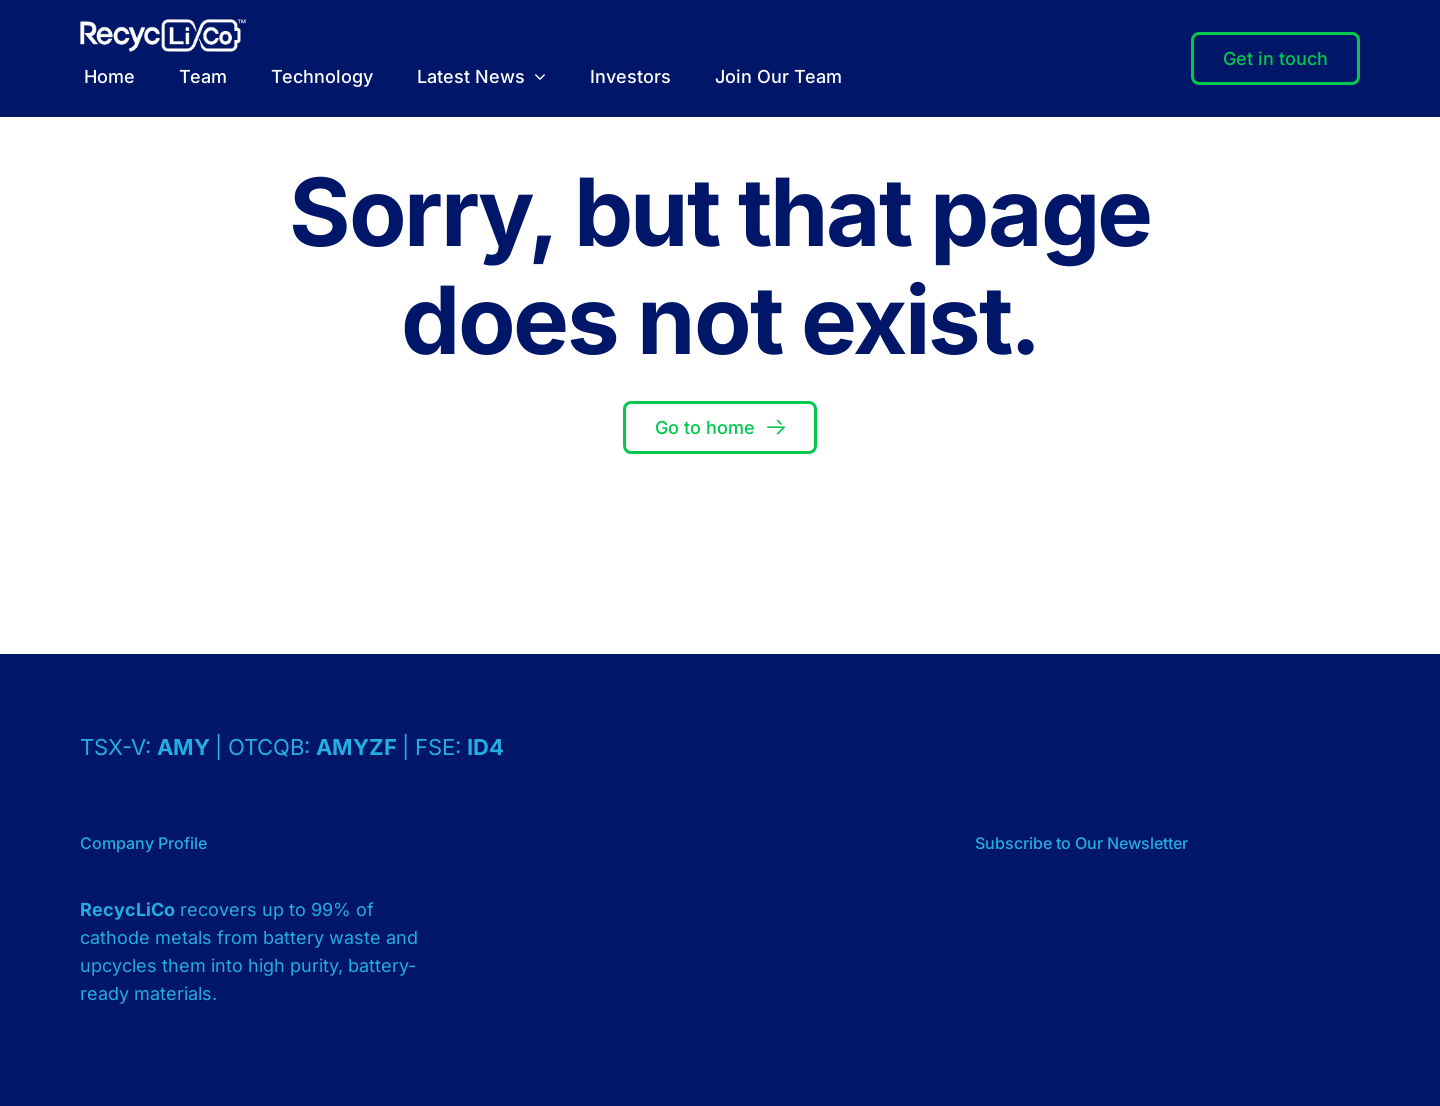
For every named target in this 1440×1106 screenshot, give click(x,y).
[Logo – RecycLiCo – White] (163, 27)
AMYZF (359, 747)
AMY (186, 747)
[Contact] (1275, 59)
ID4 (485, 747)
